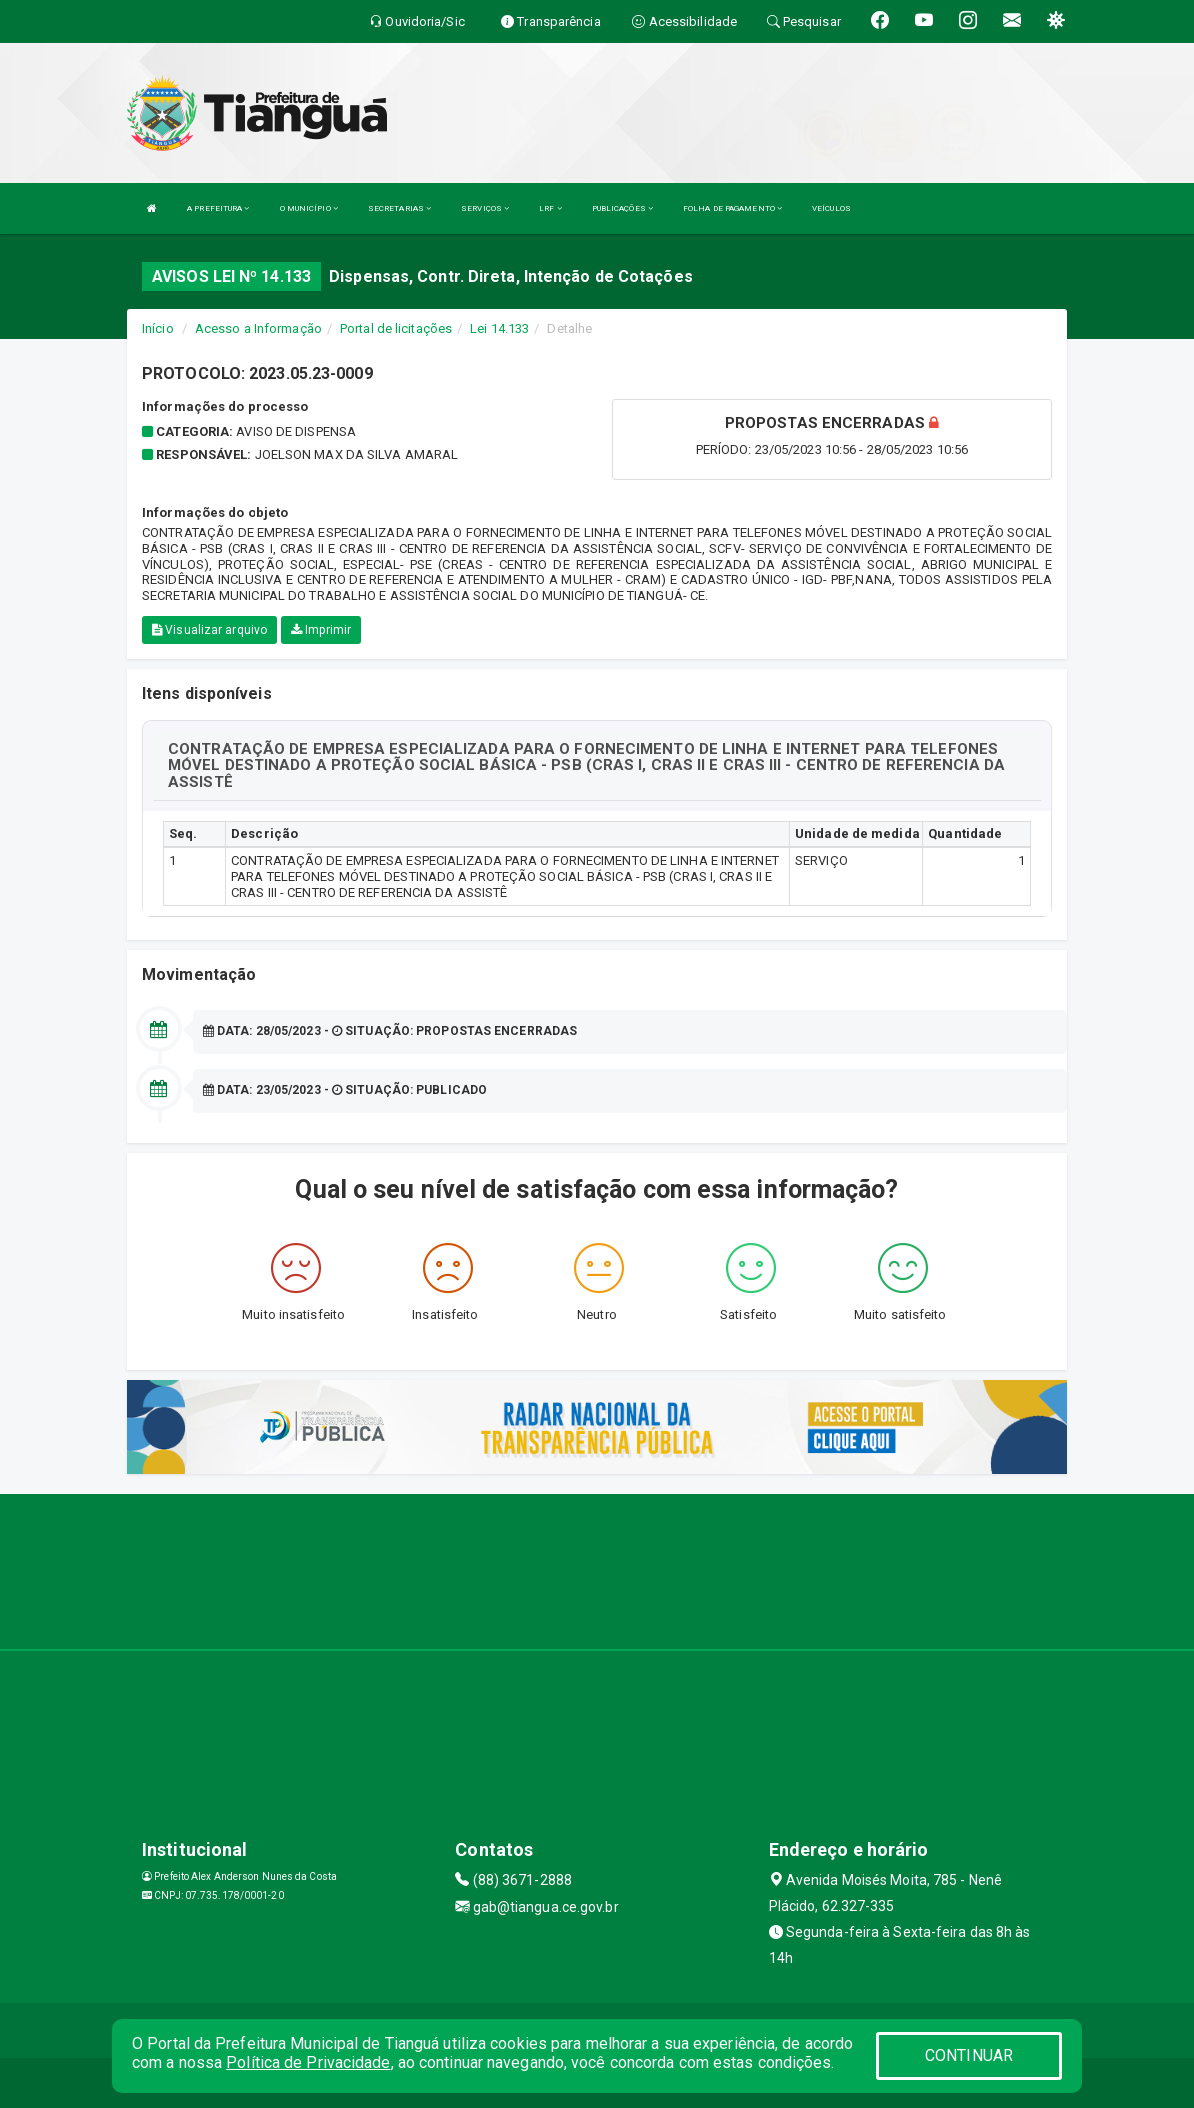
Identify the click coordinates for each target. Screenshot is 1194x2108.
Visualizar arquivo (209, 630)
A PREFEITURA (218, 208)
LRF (550, 208)
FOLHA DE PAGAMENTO (732, 208)
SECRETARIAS (399, 208)
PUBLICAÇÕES (622, 208)
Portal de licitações (396, 328)
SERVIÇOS (485, 208)
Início (158, 328)
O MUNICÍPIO (309, 208)
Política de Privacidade (308, 2062)
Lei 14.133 (499, 328)
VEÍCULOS (831, 208)
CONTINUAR (969, 2055)
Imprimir (321, 630)
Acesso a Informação (258, 328)
